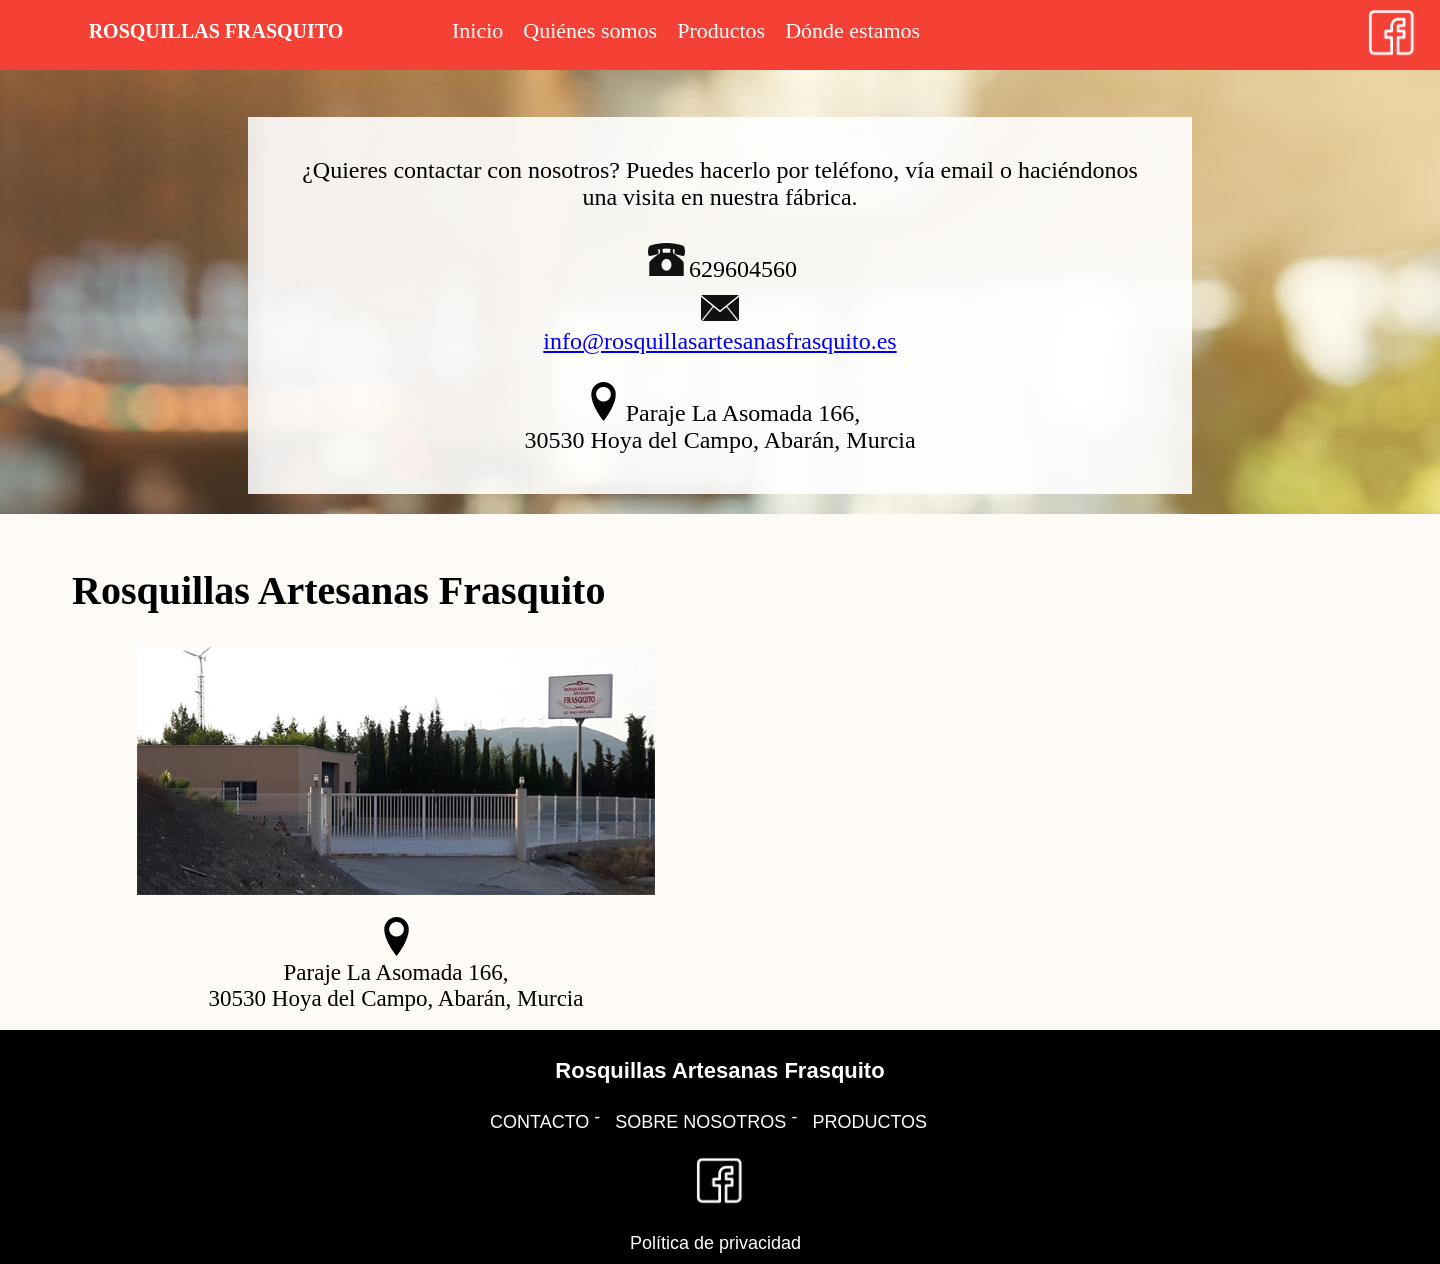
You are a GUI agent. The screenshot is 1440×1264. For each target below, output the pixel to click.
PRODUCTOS (869, 1122)
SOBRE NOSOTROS (700, 1122)
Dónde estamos (852, 30)
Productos (721, 30)
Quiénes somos (590, 30)
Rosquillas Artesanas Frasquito (719, 1070)
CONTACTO (539, 1122)
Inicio (477, 30)
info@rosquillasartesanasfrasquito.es (719, 341)
